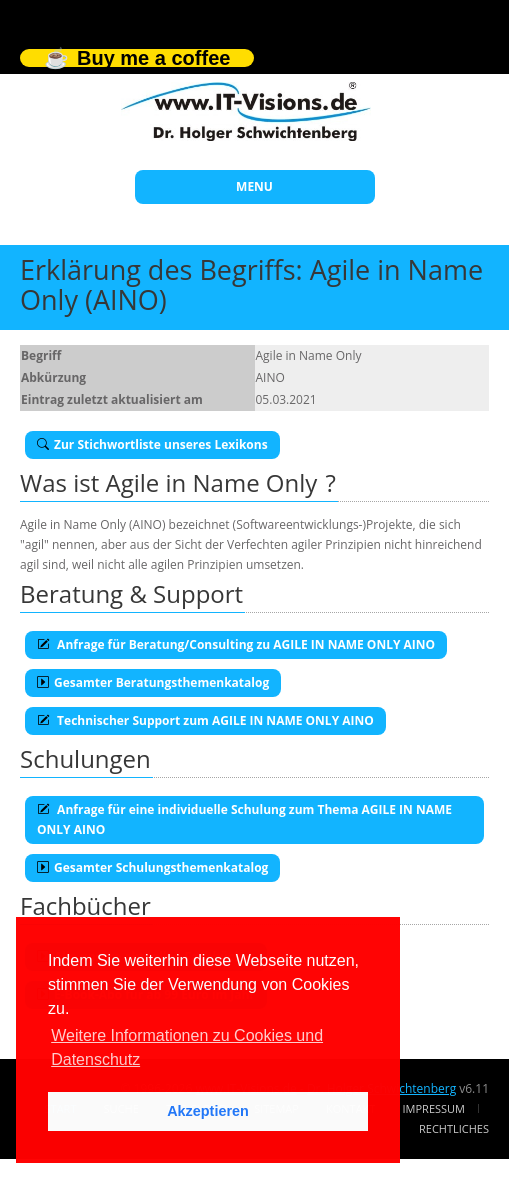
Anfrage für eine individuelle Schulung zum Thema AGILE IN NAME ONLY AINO (244, 819)
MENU (254, 186)
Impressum (434, 1108)
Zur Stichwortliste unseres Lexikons (152, 444)
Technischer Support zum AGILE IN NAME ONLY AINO (205, 720)
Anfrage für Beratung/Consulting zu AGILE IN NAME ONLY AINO (236, 644)
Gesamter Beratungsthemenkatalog (153, 682)
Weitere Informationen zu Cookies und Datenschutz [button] (187, 1047)
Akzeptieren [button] (208, 1111)
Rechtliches (454, 1128)
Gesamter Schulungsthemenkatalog (152, 867)
